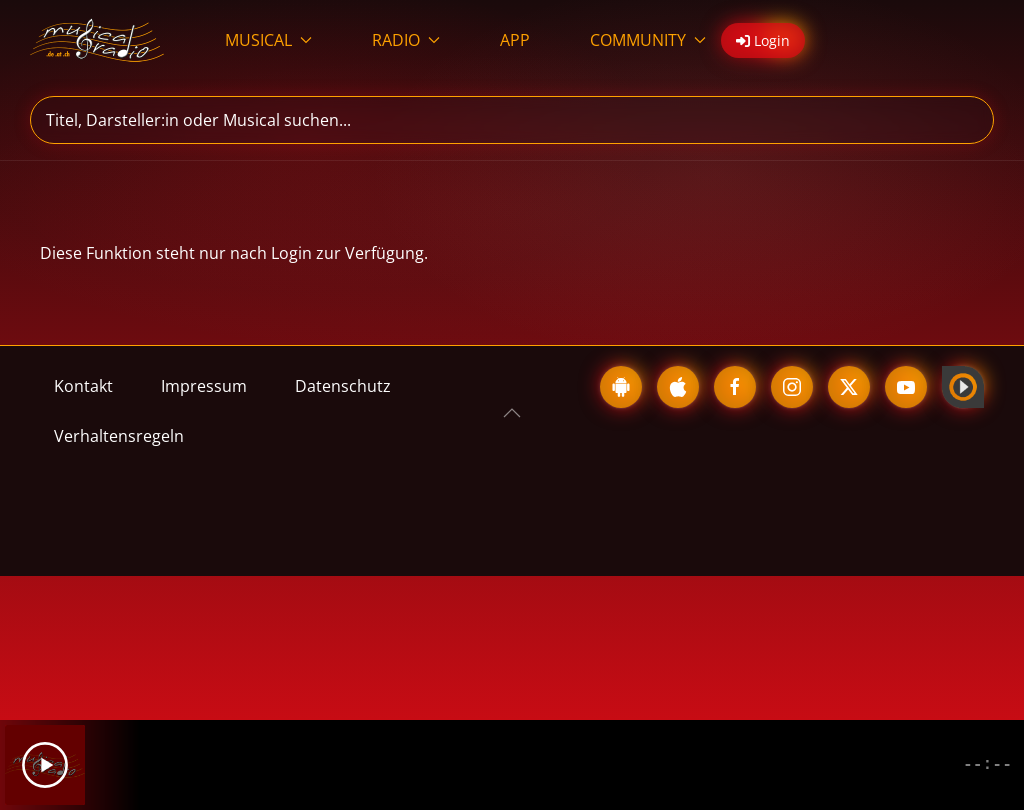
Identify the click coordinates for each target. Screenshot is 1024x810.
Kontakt (83, 386)
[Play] (45, 765)
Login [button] (763, 40)
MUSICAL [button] (268, 40)
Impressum (204, 386)
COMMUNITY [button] (648, 40)
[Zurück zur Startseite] (97, 40)
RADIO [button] (406, 40)
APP (515, 40)
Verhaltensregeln (119, 436)
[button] (512, 413)
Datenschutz (343, 386)
